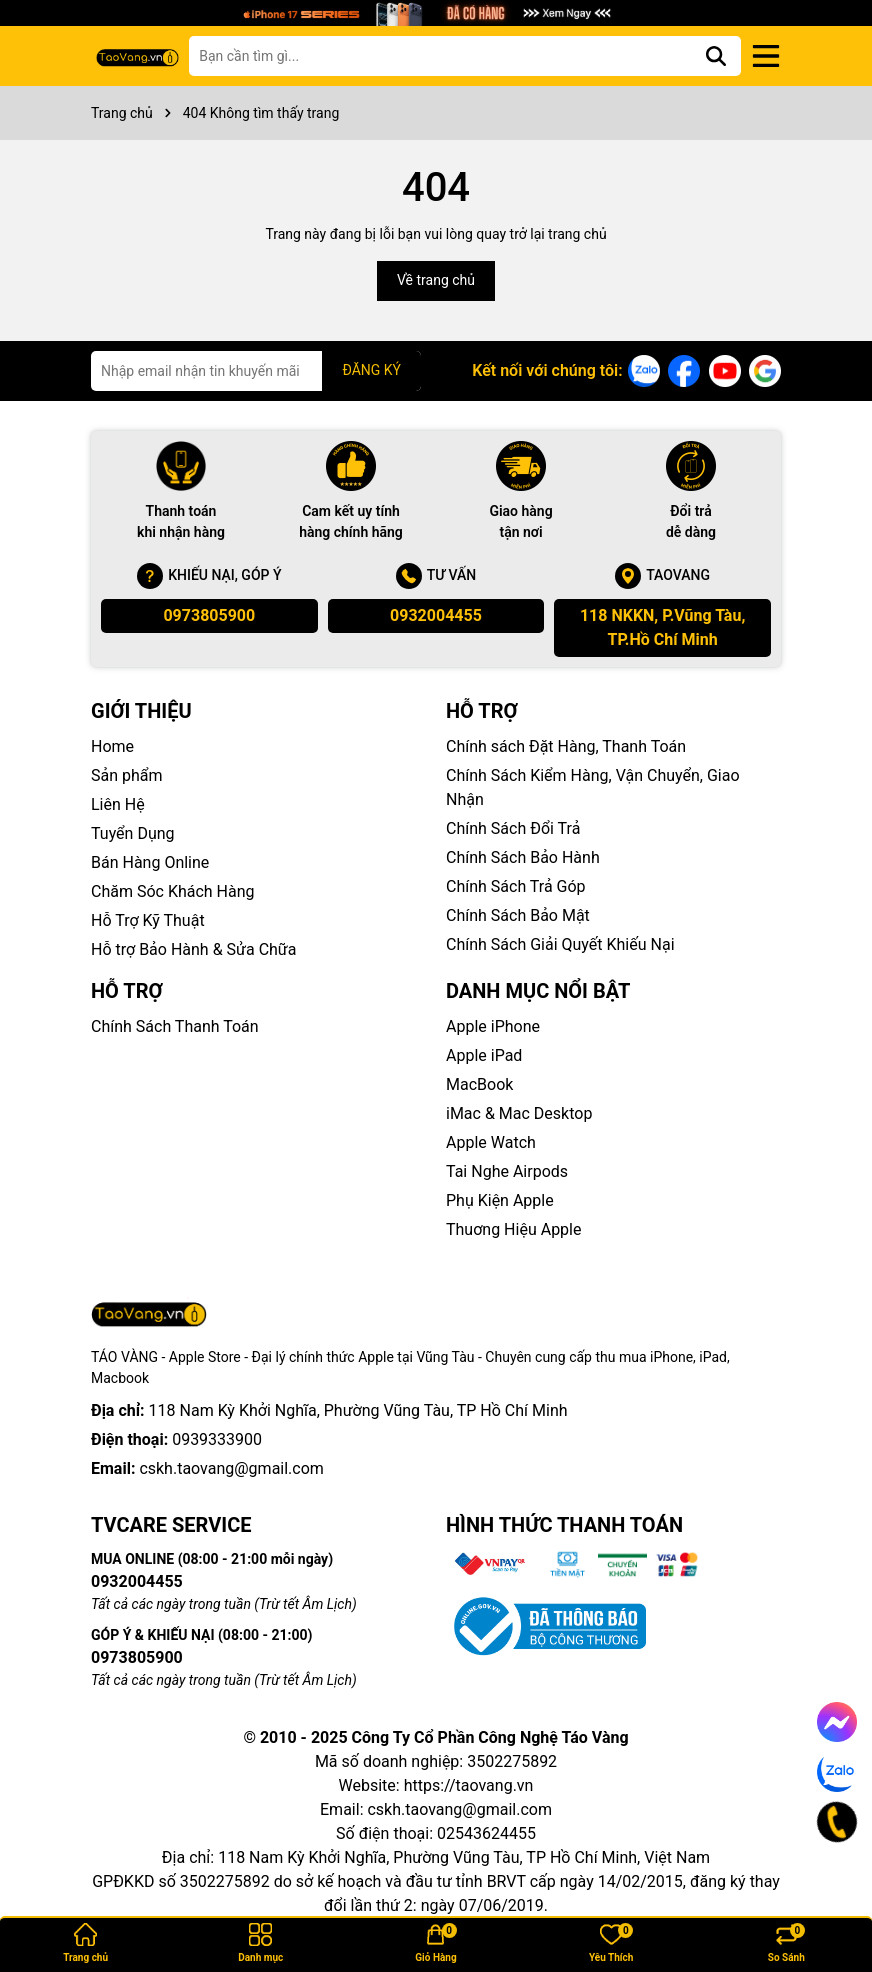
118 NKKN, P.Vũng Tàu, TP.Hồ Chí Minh (662, 627)
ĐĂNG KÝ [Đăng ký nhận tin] (371, 370)
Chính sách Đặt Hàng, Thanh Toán (566, 746)
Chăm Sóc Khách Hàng (173, 891)
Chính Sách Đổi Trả (513, 828)
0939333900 (217, 1410)
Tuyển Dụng (133, 833)
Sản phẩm (127, 775)
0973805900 (209, 615)
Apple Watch (491, 1142)
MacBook (479, 1084)
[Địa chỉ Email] (256, 371)
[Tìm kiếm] (716, 56)
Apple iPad (484, 1055)
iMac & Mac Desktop (519, 1113)
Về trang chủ (436, 280)
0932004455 (436, 615)
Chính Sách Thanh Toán (175, 1026)
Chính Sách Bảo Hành (523, 857)
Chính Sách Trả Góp (516, 886)
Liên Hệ (118, 804)
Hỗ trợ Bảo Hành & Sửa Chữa (193, 949)
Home (112, 746)
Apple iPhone (493, 1026)
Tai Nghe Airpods (507, 1171)
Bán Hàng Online (150, 862)
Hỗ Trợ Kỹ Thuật (148, 920)
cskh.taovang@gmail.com (231, 1439)
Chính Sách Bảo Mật (518, 915)
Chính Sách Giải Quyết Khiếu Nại (560, 944)
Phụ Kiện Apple (500, 1200)
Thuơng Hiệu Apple (513, 1229)
